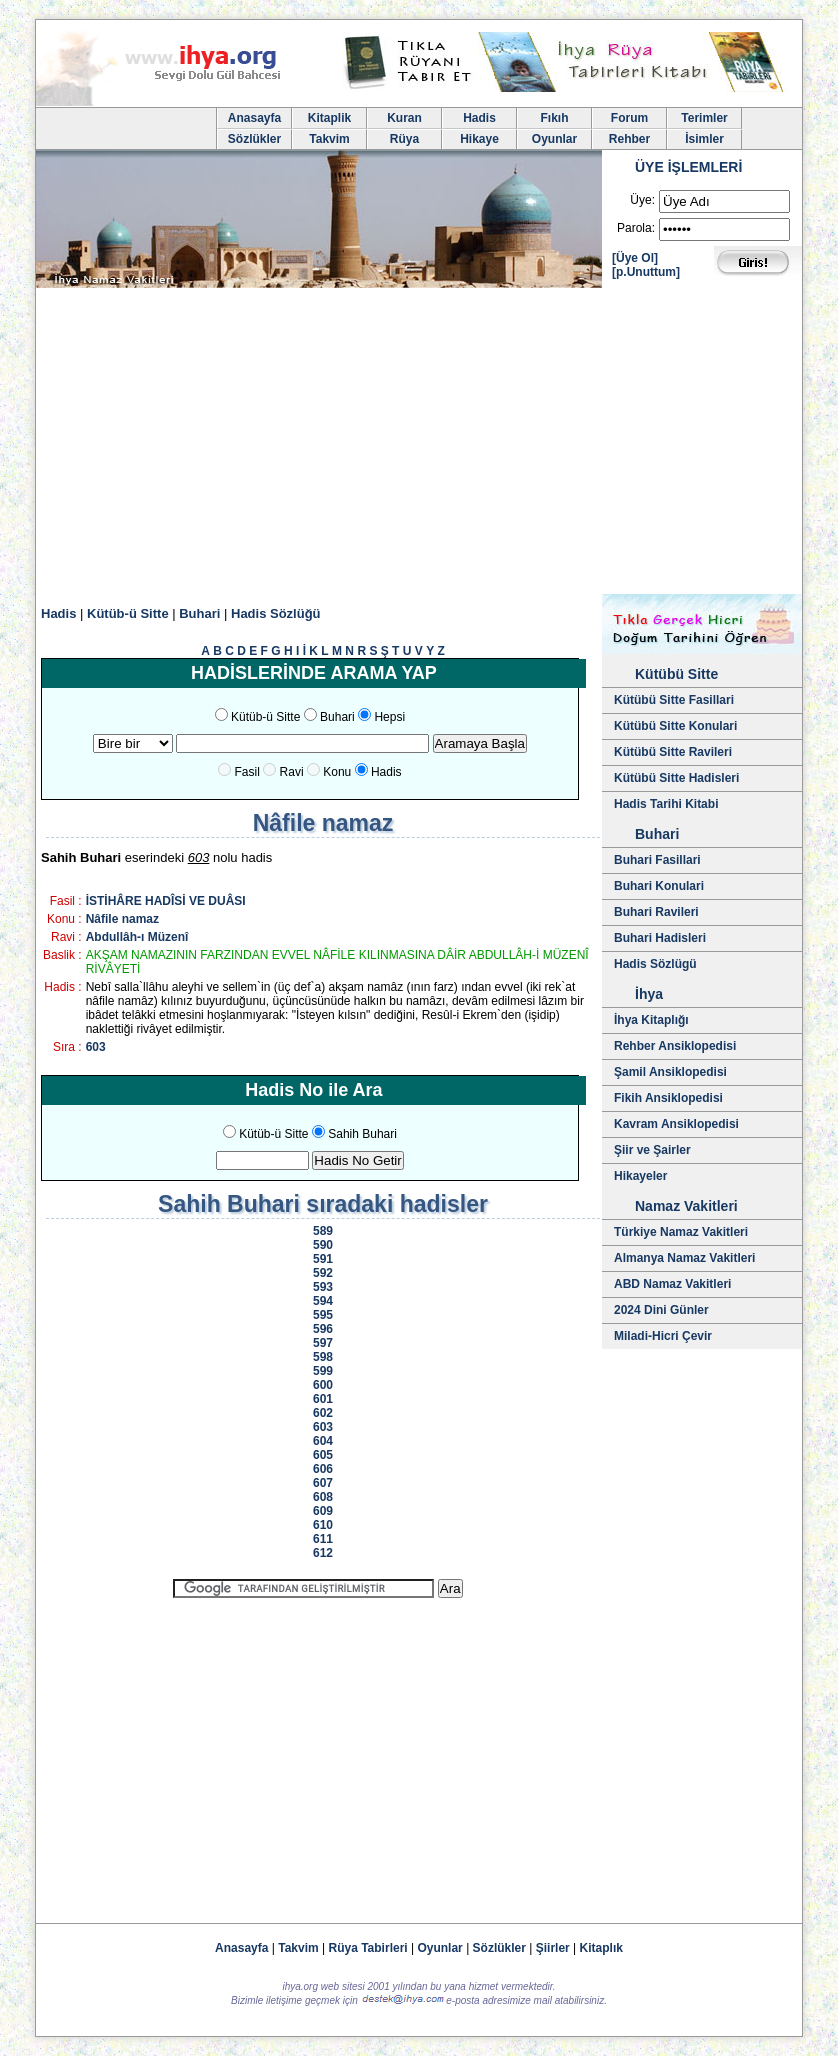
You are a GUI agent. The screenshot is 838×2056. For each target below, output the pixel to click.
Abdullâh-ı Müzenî (137, 937)
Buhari (199, 613)
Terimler (704, 118)
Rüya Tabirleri (368, 1948)
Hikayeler (640, 1176)
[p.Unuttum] (646, 272)
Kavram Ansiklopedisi (676, 1124)
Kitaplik (329, 118)
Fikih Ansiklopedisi (668, 1098)
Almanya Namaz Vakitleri (684, 1258)
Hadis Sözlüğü (276, 613)
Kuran (404, 118)
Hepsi (389, 717)
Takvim (329, 139)
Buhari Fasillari (657, 860)
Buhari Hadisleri (660, 938)
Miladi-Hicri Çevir (663, 1336)
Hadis (479, 118)
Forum (629, 118)
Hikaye (479, 139)
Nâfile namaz (122, 919)
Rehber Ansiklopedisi (675, 1046)
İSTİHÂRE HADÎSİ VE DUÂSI (166, 901)
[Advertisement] (419, 444)
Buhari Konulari (659, 886)
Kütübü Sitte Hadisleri (676, 778)
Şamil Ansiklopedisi (670, 1072)
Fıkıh (554, 118)
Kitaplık (601, 1948)
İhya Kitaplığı (651, 1020)
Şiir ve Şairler (652, 1150)
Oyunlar (554, 139)
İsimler (704, 139)
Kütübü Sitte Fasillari (674, 700)
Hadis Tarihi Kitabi (666, 804)
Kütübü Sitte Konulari (675, 726)
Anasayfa (254, 118)
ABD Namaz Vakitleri (672, 1284)
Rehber (629, 139)
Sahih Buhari (362, 1134)
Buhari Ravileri (656, 912)
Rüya (404, 139)
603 (96, 1047)
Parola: (636, 228)
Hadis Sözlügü (655, 964)
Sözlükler (254, 139)
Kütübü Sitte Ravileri (673, 752)
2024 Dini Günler (661, 1310)
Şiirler (553, 1948)
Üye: (642, 200)
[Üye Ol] (635, 258)
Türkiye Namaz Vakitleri (681, 1232)
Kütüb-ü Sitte (128, 613)
